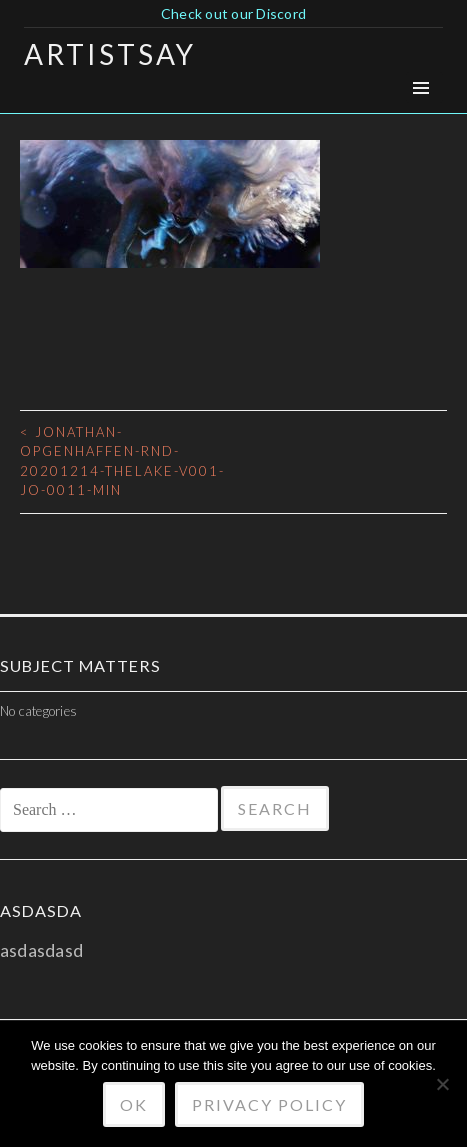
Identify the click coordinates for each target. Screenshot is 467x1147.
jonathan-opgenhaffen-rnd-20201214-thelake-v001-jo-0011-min (122, 461)
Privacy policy (269, 1104)
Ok (134, 1104)
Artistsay (110, 54)
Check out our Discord (233, 13)
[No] (442, 1084)
